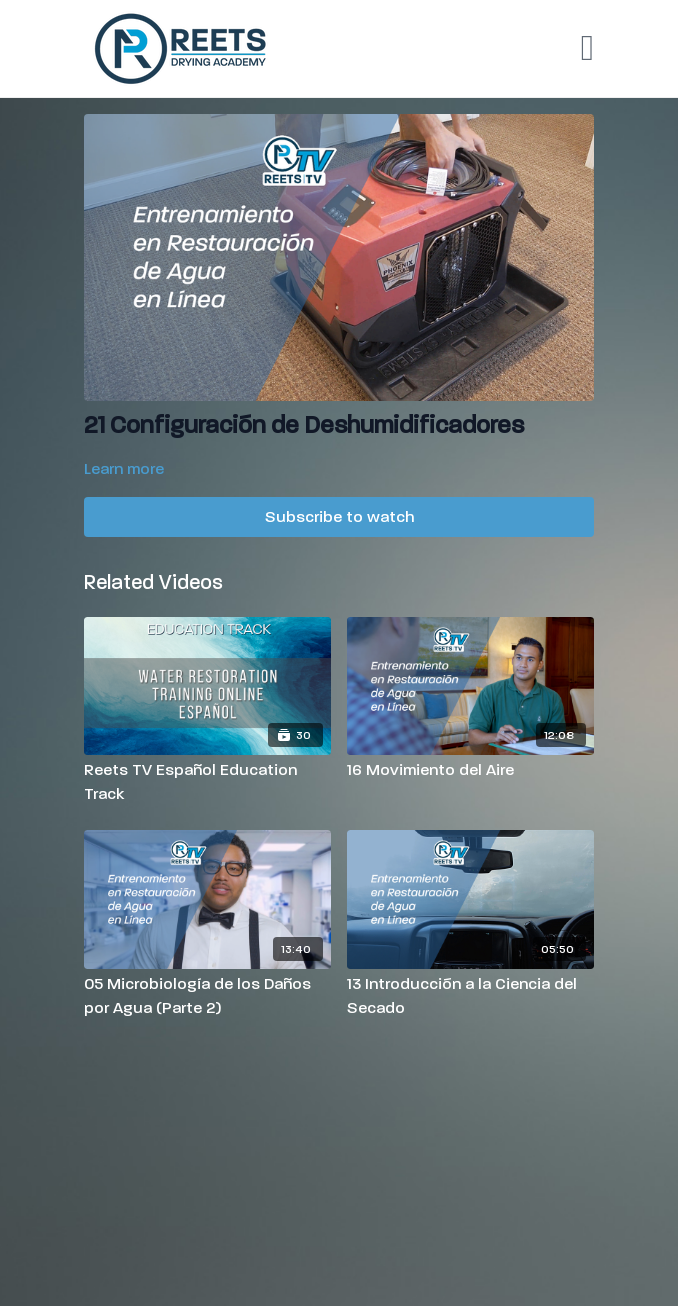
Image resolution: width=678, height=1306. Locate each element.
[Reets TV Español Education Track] (207, 782)
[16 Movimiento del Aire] (470, 770)
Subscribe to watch (339, 516)
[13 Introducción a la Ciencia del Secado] (470, 996)
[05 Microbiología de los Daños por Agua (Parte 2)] (207, 996)
